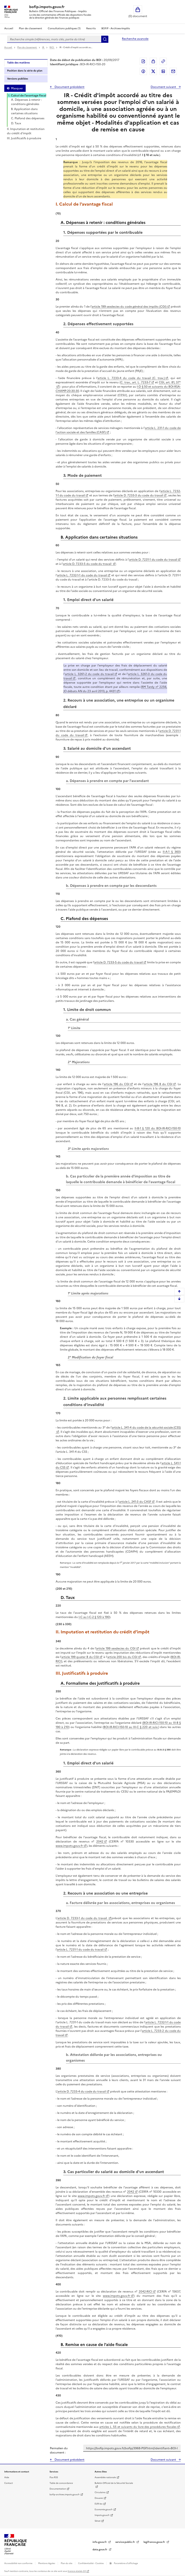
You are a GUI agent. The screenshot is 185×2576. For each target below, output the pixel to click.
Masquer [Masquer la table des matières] (17, 88)
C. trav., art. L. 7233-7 (135, 382)
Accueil (8, 28)
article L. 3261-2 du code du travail (89, 674)
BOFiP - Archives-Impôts (115, 28)
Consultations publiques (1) (64, 28)
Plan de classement (27, 47)
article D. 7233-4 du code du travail (81, 2091)
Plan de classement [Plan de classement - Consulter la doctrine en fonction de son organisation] (30, 28)
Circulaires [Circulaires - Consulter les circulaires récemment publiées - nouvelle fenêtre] (100, 2492)
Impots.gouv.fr (102, 2515)
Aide (6, 2477)
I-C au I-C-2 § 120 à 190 (94, 1617)
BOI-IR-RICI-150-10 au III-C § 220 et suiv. (131, 1727)
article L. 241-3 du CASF (135, 1501)
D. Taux (16, 123)
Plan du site (67, 2563)
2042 (99, 1841)
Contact (8, 2483)
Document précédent (69, 87)
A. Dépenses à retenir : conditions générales (26, 102)
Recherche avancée (135, 39)
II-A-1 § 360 (171, 852)
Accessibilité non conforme (18, 2563)
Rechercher (104, 39)
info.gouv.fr (99, 2542)
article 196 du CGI (116, 1084)
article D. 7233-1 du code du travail (82, 1918)
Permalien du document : (59, 2450)
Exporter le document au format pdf (143, 61)
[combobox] (54, 39)
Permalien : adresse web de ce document (163, 61)
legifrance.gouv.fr (154, 2542)
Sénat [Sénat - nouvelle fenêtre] (98, 2521)
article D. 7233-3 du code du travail (138, 495)
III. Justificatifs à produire (24, 138)
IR (43, 47)
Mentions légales (47, 2563)
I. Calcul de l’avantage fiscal (27, 95)
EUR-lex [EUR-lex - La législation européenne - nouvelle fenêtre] (98, 2503)
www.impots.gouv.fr (69, 1846)
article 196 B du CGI (158, 1084)
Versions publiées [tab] (17, 79)
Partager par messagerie (173, 71)
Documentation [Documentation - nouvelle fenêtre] (58, 2488)
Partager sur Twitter (153, 71)
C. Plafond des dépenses (27, 118)
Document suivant (164, 87)
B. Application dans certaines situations (24, 111)
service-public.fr (125, 2542)
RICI (52, 47)
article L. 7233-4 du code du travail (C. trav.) (131, 378)
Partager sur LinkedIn (163, 71)
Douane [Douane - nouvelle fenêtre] (99, 2498)
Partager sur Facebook (143, 71)
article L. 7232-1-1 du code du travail (82, 575)
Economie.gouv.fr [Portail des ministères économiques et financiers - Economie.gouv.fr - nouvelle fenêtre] (104, 2509)
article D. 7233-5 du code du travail (87, 564)
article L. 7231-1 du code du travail (80, 1949)
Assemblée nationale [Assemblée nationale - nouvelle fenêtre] (105, 2477)
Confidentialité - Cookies (91, 2563)
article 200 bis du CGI (122, 1657)
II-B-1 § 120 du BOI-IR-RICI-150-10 (158, 1128)
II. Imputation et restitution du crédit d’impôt (26, 131)
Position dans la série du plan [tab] (24, 71)
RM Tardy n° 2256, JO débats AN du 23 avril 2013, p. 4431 (115, 689)
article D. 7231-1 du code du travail (153, 559)
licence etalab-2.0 (77, 2571)
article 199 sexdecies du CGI (115, 1648)
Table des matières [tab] (18, 63)
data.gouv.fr (100, 2549)
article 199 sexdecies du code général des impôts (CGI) (129, 306)
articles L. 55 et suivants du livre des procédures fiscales (137, 2427)
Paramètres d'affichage (125, 2563)
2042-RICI (145, 2291)
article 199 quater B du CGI (80, 1657)
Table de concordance (61, 2483)
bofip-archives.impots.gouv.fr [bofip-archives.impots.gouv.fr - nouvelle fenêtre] (65, 2494)
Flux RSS (54, 2477)
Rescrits (91, 28)
